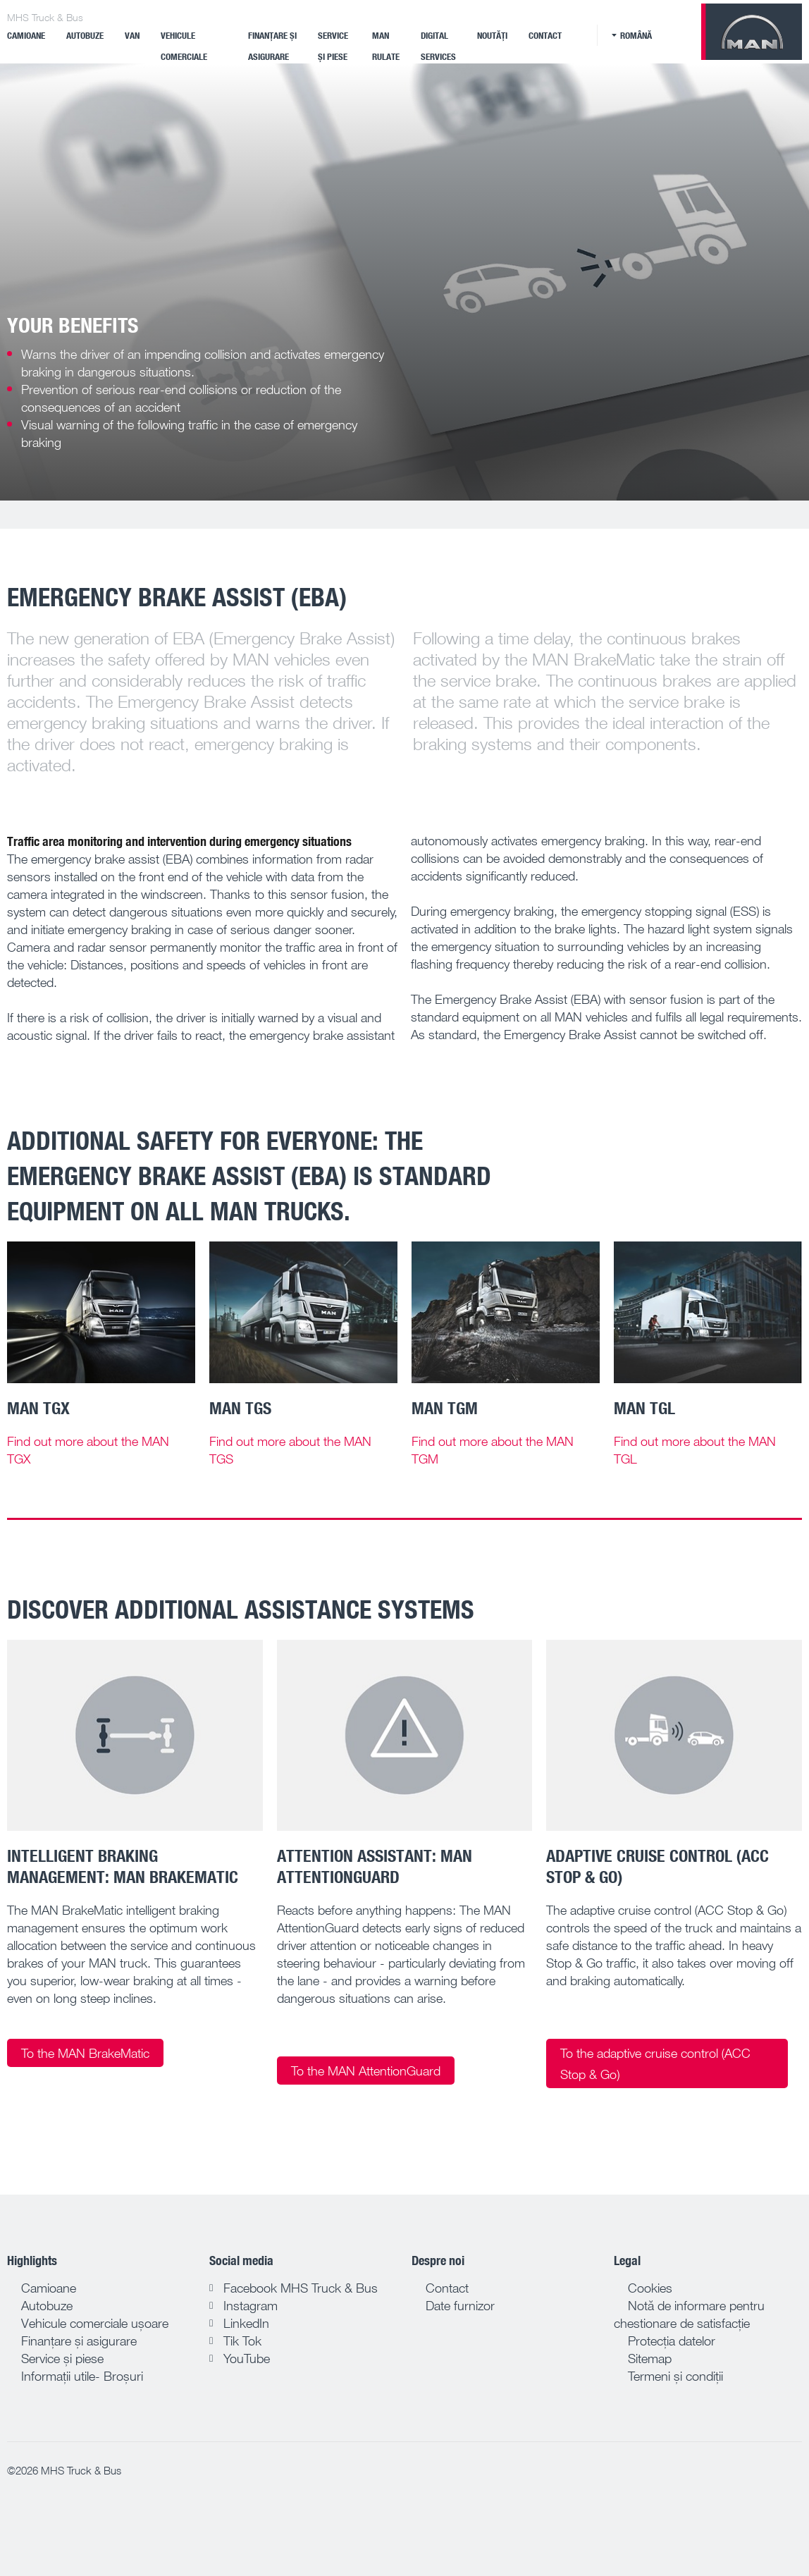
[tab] (135, 1963)
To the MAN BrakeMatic (85, 2053)
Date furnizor (460, 2305)
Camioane (26, 35)
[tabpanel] (404, 282)
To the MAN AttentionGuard (365, 2070)
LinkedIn (246, 2323)
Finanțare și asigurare (272, 46)
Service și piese (333, 46)
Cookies (650, 2287)
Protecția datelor (671, 2340)
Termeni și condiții (675, 2376)
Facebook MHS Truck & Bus (300, 2287)
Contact (545, 35)
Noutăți (492, 35)
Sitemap (650, 2358)
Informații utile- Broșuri (82, 2376)
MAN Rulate (386, 46)
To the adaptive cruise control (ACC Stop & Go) (655, 2063)
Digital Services (438, 46)
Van (132, 35)
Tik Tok (242, 2340)
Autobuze (85, 35)
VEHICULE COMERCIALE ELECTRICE (184, 56)
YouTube (246, 2358)
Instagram (250, 2305)
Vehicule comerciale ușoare (94, 2323)
